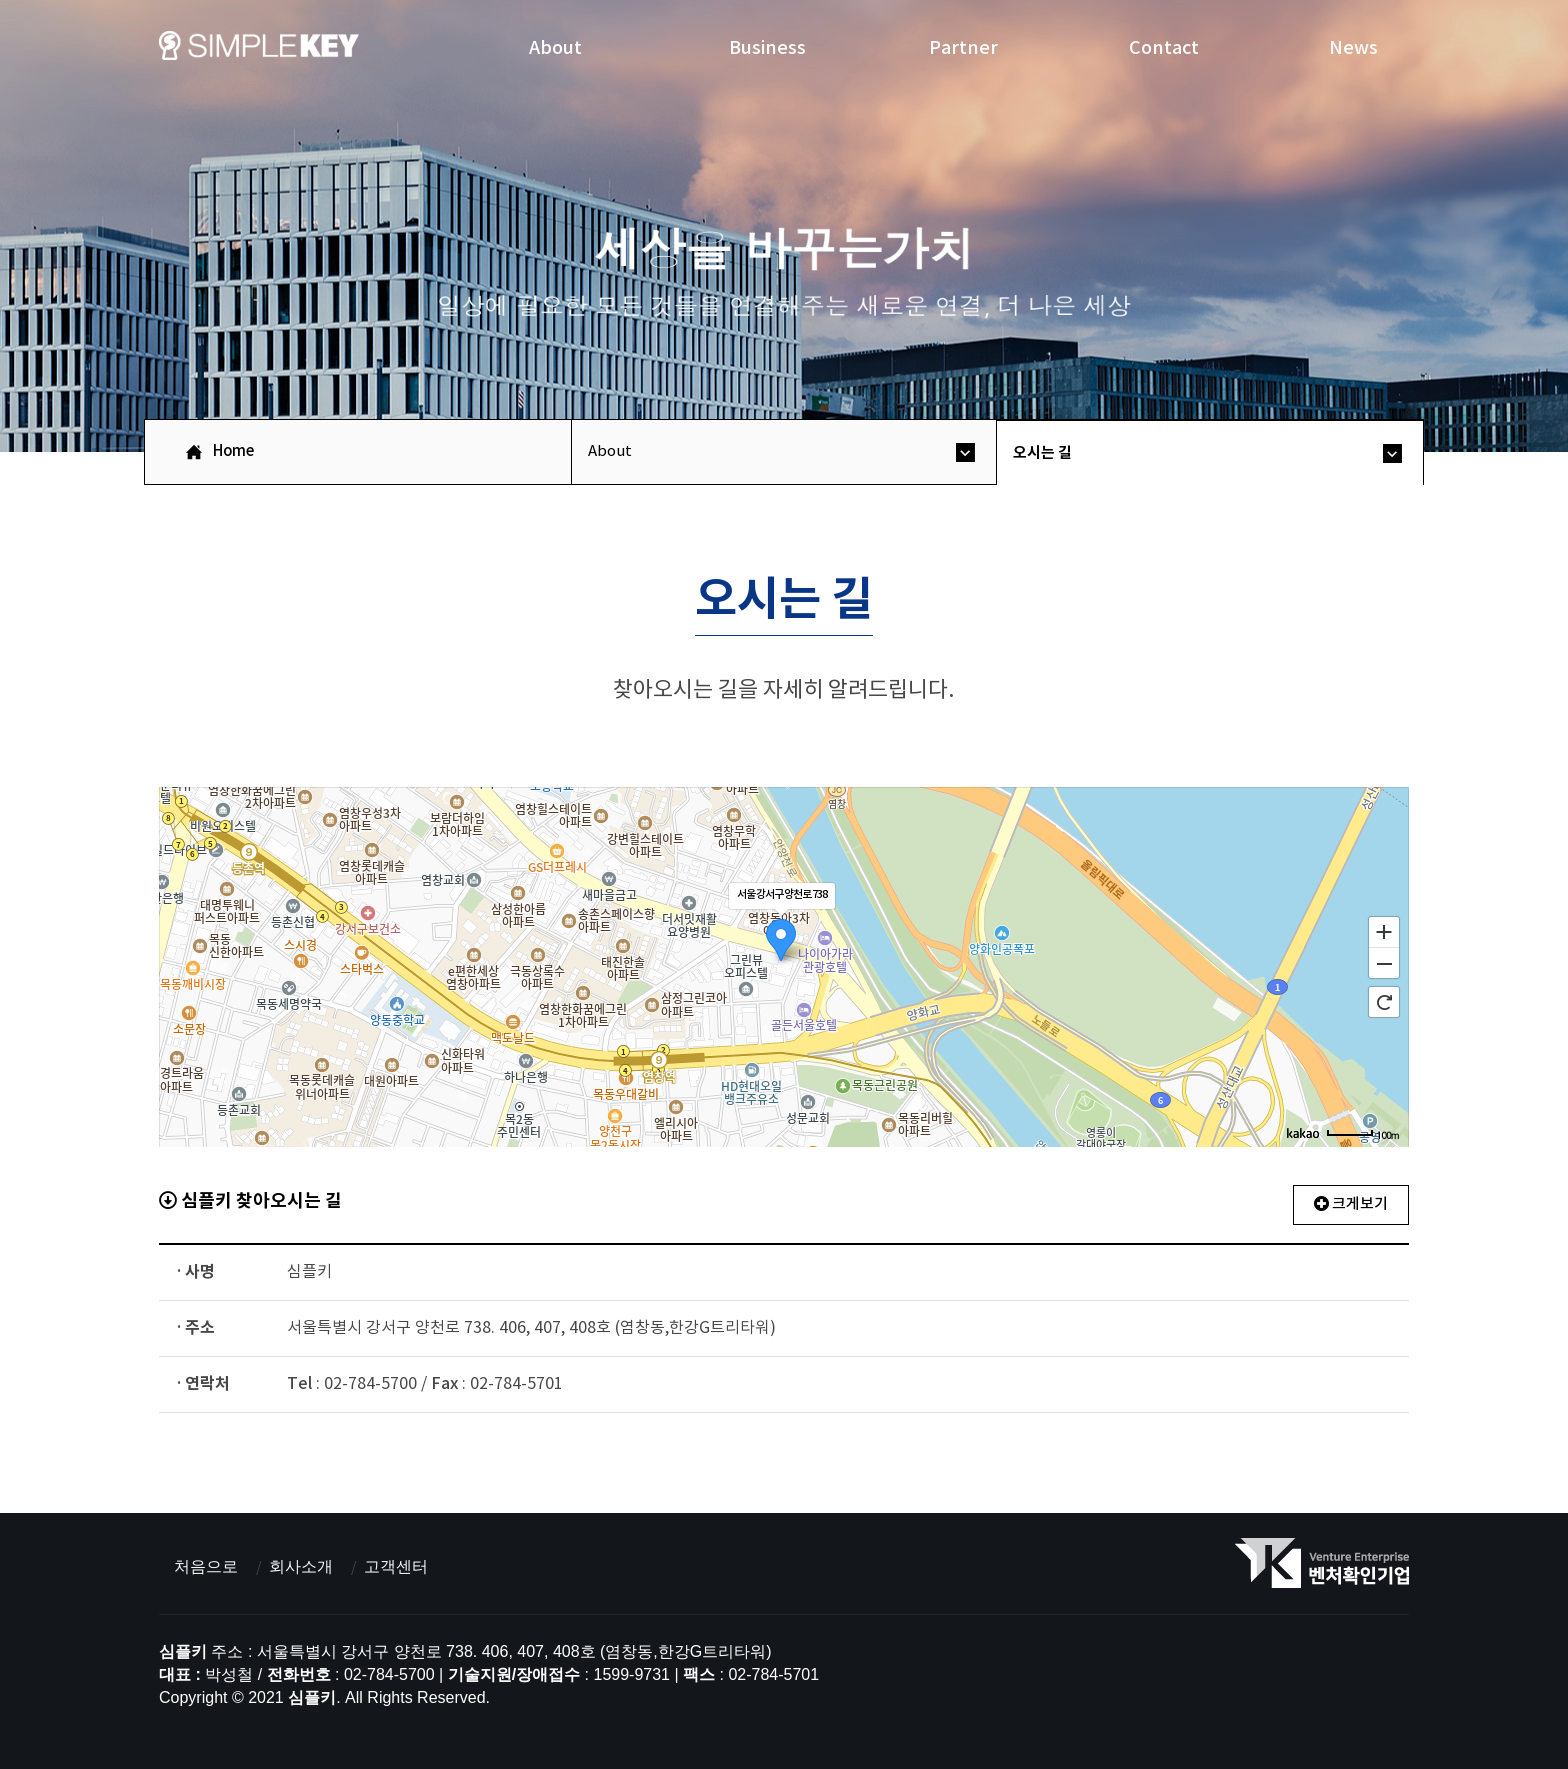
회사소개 (301, 1566)
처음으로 (206, 1566)
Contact (1164, 47)
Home (233, 451)
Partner (963, 47)
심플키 (259, 51)
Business (767, 47)
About (555, 47)
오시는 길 (1042, 453)
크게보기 (1351, 1204)
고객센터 (396, 1566)
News (1353, 47)
